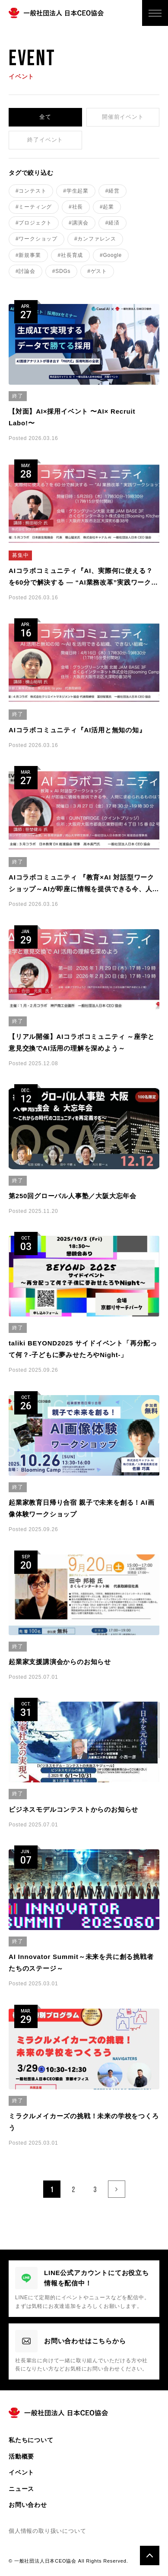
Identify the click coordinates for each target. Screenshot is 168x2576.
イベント (21, 2472)
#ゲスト (97, 271)
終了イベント (45, 139)
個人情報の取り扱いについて (47, 2531)
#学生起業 (76, 191)
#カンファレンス (95, 239)
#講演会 (79, 223)
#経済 (112, 223)
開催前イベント (123, 117)
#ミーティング (34, 207)
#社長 (76, 207)
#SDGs (61, 271)
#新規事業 (28, 255)
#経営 (112, 191)
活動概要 (21, 2456)
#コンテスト (31, 191)
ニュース (21, 2488)
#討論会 (25, 271)
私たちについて (31, 2440)
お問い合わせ (28, 2504)
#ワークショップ (36, 239)
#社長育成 (70, 255)
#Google (111, 255)
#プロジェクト (34, 223)
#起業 (107, 207)
